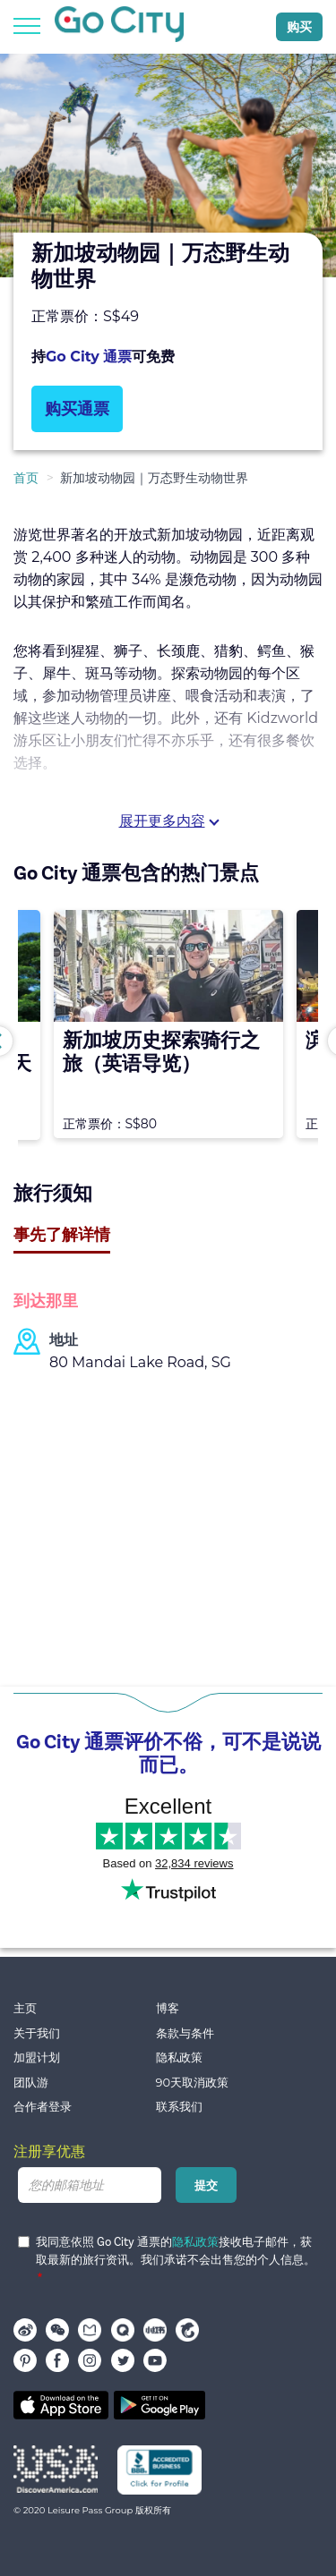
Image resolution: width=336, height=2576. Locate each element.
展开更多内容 (162, 820)
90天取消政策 (192, 2082)
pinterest (25, 2360)
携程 (187, 2330)
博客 (167, 2008)
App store (60, 2405)
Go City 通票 (89, 356)
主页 (25, 2008)
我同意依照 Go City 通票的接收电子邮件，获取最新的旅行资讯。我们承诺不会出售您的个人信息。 (166, 2251)
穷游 (122, 2330)
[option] (168, 165)
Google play (159, 2405)
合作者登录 (42, 2106)
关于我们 (36, 2033)
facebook (57, 2360)
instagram (89, 2360)
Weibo (25, 2330)
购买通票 (77, 409)
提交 (206, 2185)
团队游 (30, 2082)
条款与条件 (185, 2033)
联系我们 (179, 2106)
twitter (122, 2360)
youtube (155, 2360)
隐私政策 (179, 2057)
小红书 (155, 2330)
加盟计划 (36, 2057)
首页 (26, 478)
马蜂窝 (89, 2330)
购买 (299, 27)
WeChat (57, 2330)
